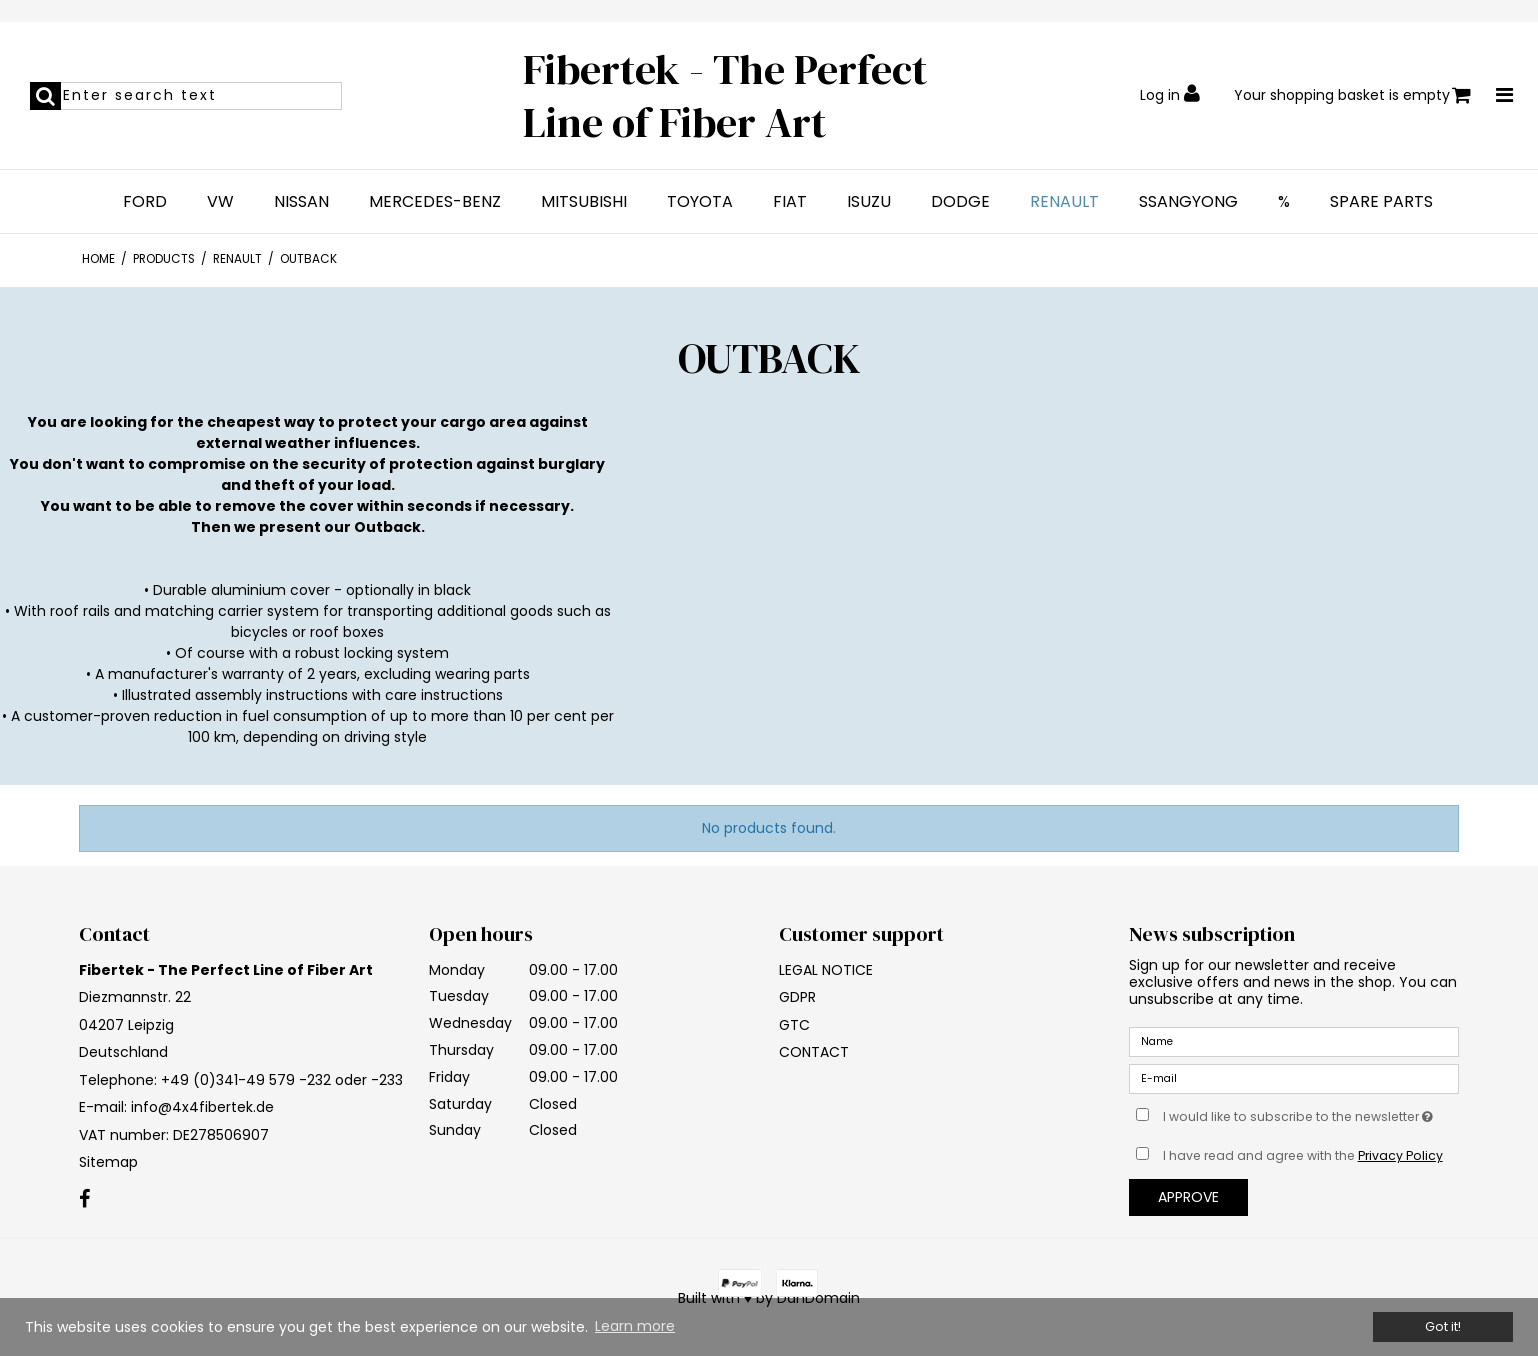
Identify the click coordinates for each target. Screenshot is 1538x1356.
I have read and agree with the (1303, 1155)
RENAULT (1064, 202)
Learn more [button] (635, 1326)
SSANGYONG (1188, 202)
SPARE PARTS (1381, 202)
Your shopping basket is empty (1352, 95)
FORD (145, 202)
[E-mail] (1294, 1078)
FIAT (790, 202)
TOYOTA (700, 202)
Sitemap (108, 1162)
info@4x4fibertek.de (202, 1107)
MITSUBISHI (584, 202)
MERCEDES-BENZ (435, 202)
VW (220, 202)
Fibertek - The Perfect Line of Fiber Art (725, 95)
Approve (1188, 1197)
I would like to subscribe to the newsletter (1311, 1113)
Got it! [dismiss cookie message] (1443, 1326)
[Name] (1294, 1041)
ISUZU (869, 202)
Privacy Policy (1400, 1155)
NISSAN (301, 202)
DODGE (960, 202)
